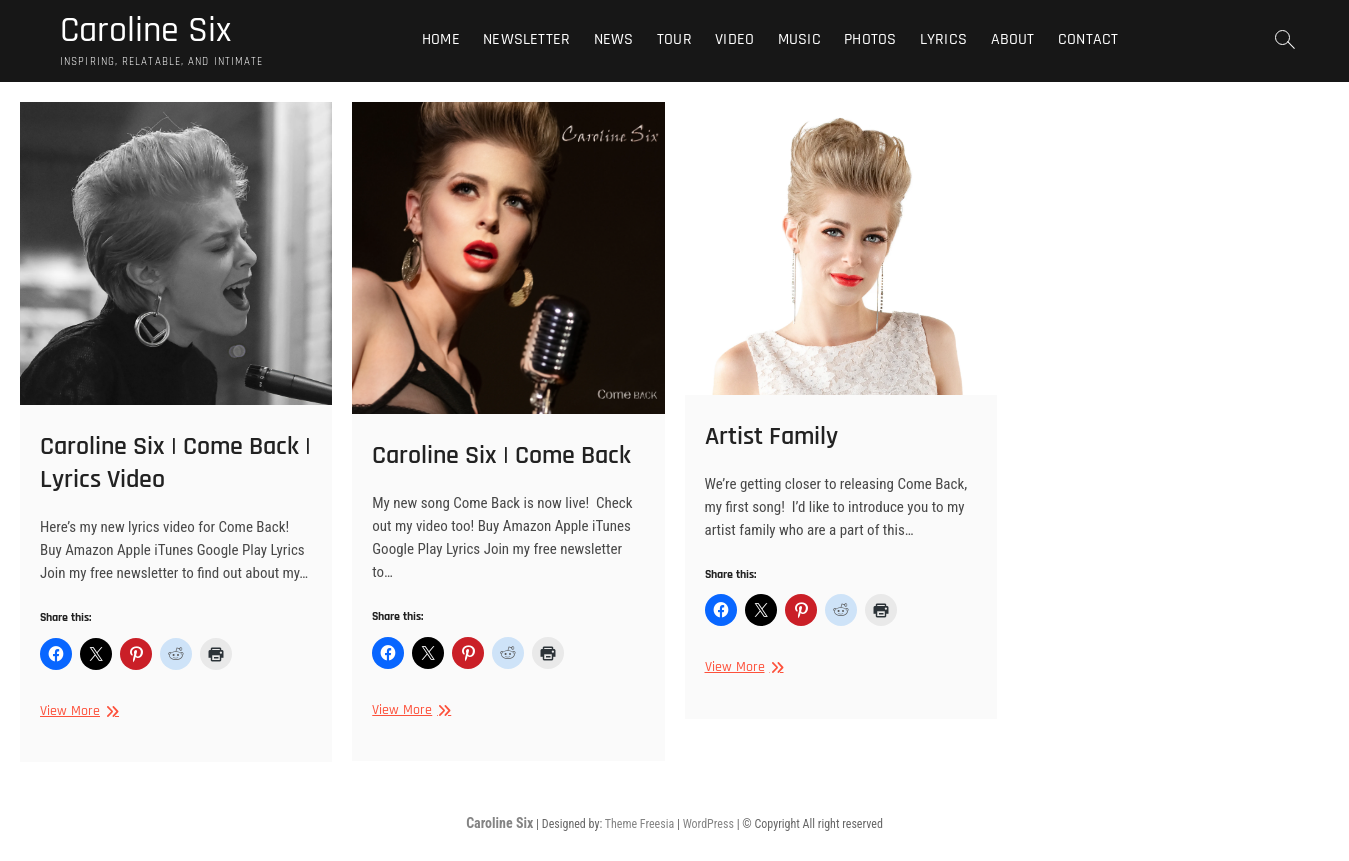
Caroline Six (145, 31)
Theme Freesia (639, 824)
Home (441, 39)
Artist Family (771, 436)
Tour (674, 39)
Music (799, 39)
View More (77, 711)
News (614, 39)
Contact (1088, 39)
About (1013, 39)
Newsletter (526, 39)
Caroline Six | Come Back (501, 455)
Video (734, 39)
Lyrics (943, 39)
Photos (870, 39)
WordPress (708, 824)
